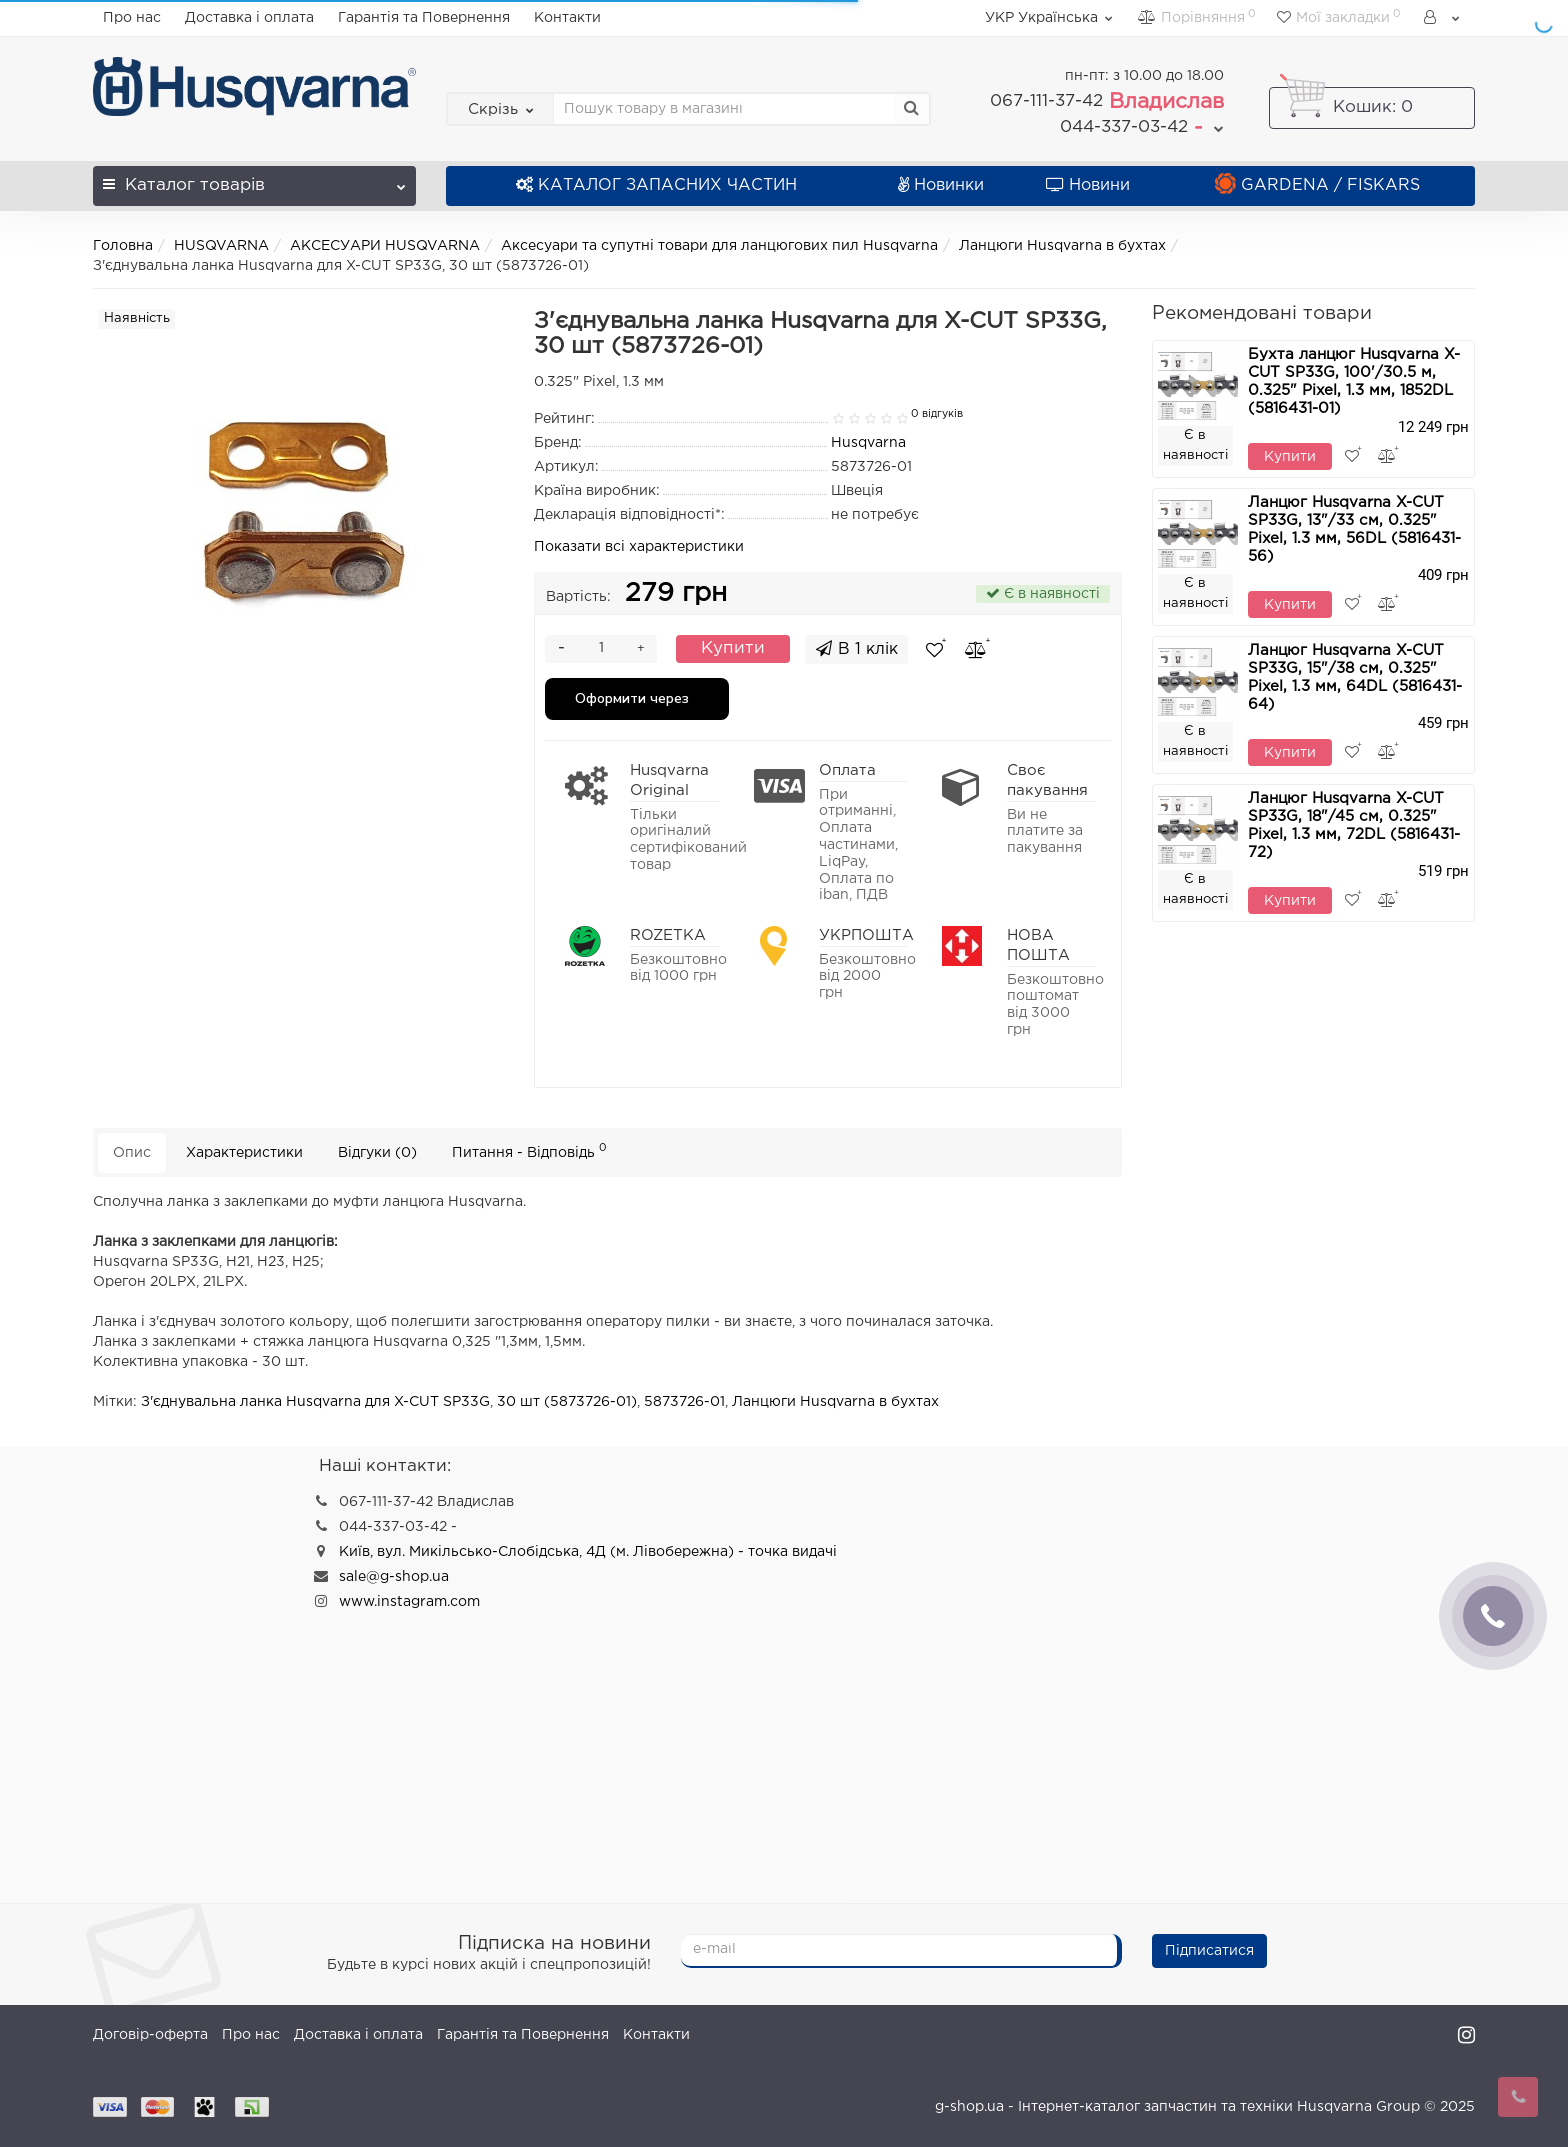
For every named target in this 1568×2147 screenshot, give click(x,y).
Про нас (132, 18)
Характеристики (244, 1153)
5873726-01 (684, 1402)
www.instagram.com (409, 1602)
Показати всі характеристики (639, 547)
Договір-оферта (150, 2035)
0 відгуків (937, 414)
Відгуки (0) (377, 1153)
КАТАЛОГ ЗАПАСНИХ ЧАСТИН (656, 185)
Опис (132, 1153)
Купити (733, 648)
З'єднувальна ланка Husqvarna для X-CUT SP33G (315, 1402)
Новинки (941, 185)
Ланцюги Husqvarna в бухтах (1062, 246)
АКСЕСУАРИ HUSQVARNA (385, 246)
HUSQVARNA (221, 246)
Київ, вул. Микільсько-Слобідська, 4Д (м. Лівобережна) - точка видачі (588, 1552)
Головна (123, 246)
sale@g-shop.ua (394, 1577)
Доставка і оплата (249, 18)
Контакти (567, 18)
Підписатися (1209, 1951)
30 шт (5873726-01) (567, 1402)
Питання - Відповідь (529, 1150)
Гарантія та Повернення (424, 18)
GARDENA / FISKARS (1317, 185)
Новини (1088, 185)
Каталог (254, 179)
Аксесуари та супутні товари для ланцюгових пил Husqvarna (719, 246)
